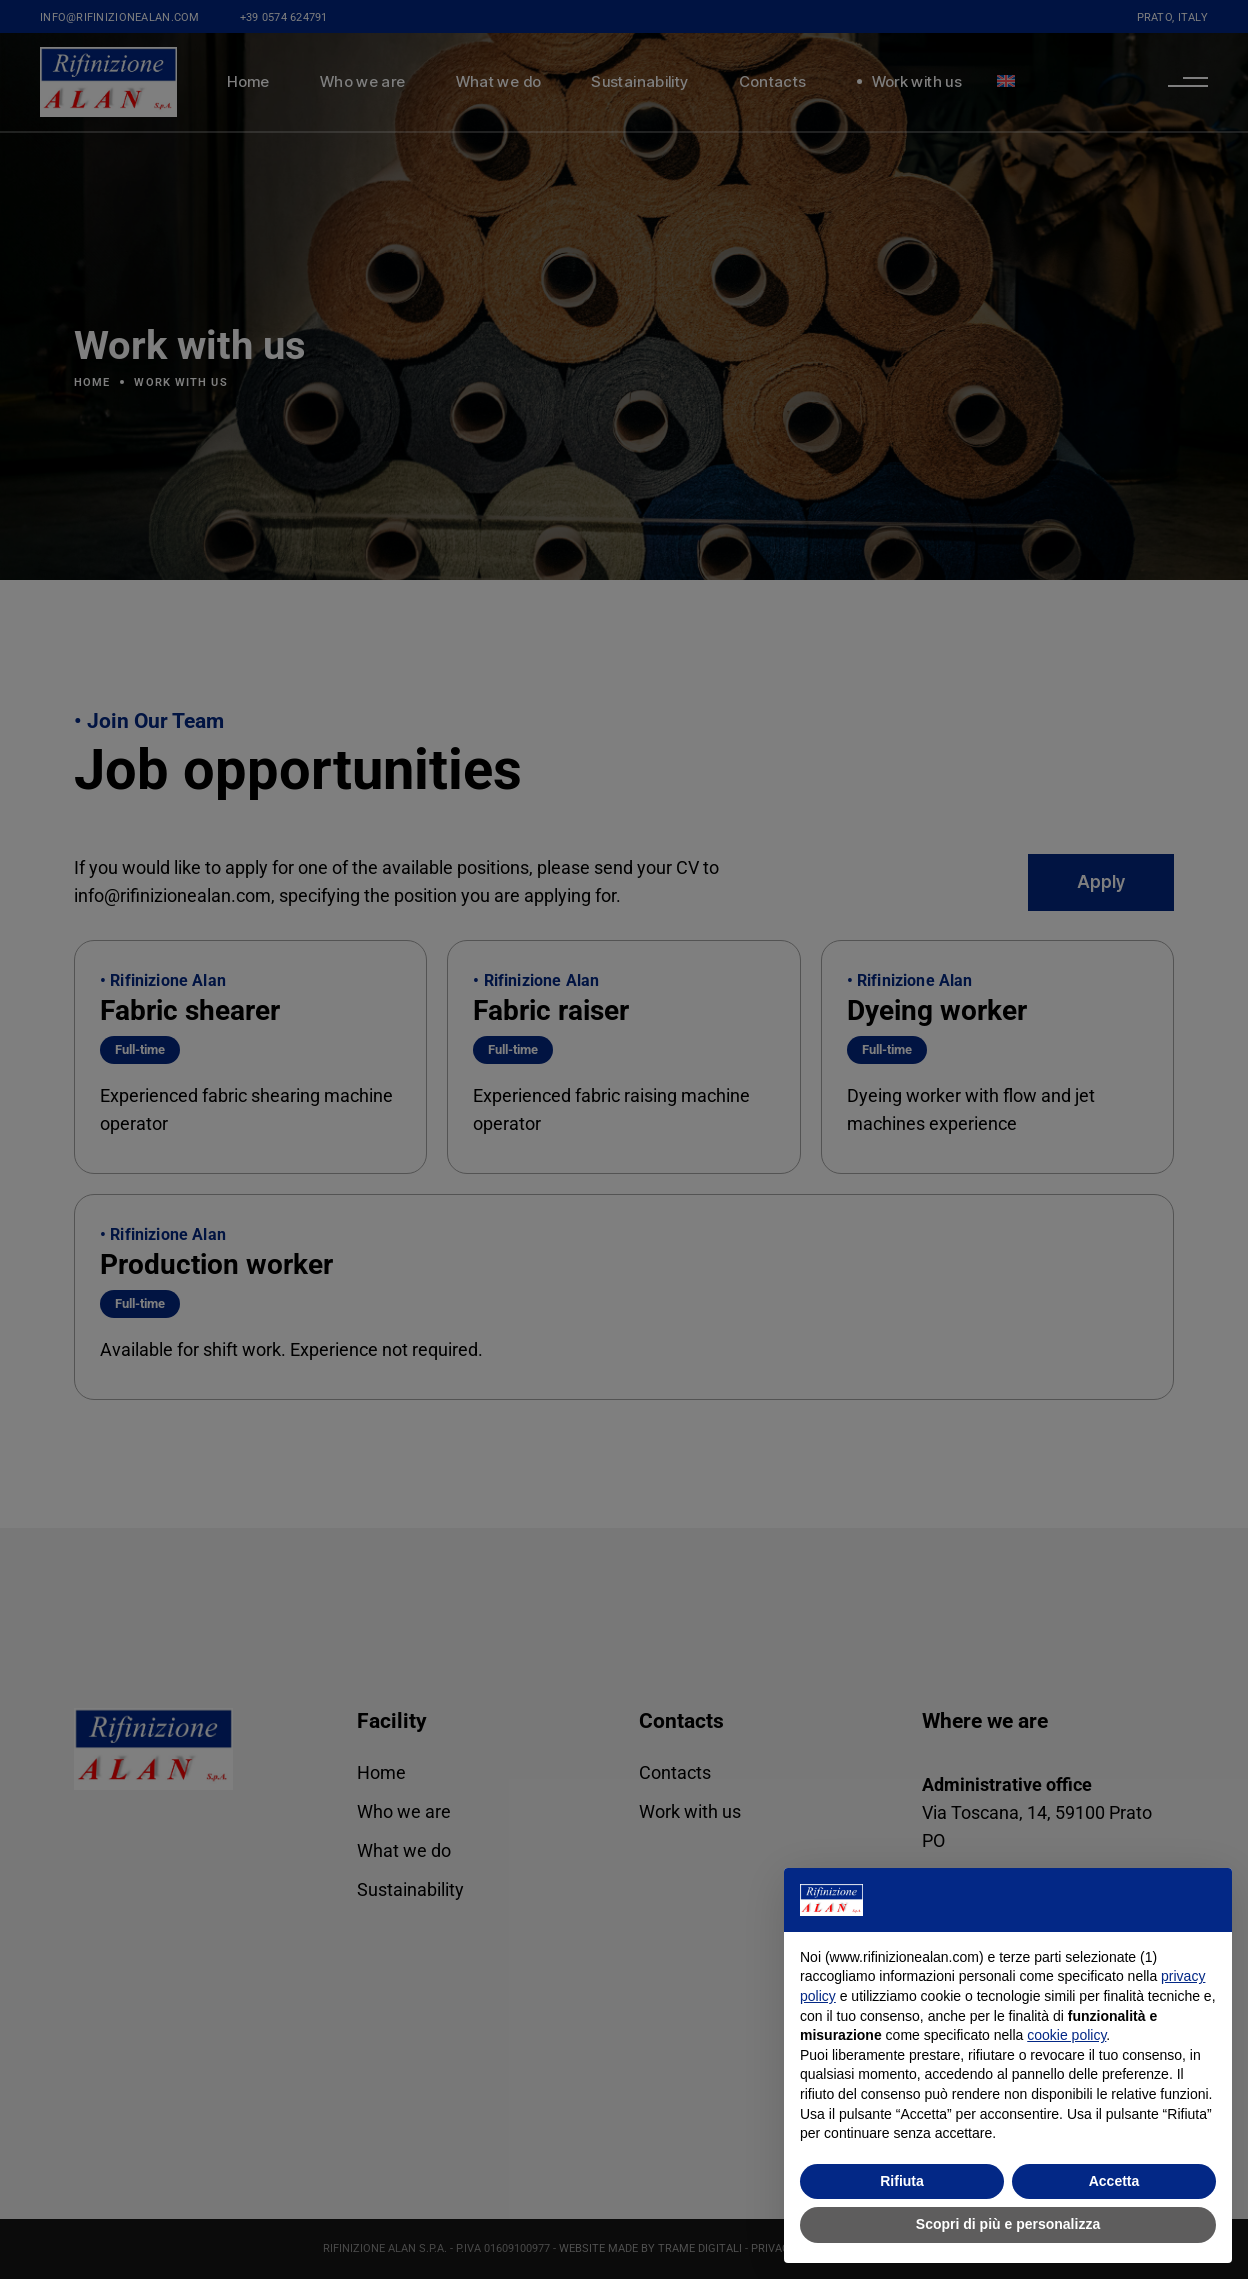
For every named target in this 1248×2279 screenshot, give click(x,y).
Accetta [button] (1114, 2181)
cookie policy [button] (1066, 2035)
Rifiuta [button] (902, 2181)
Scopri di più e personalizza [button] (1008, 2224)
